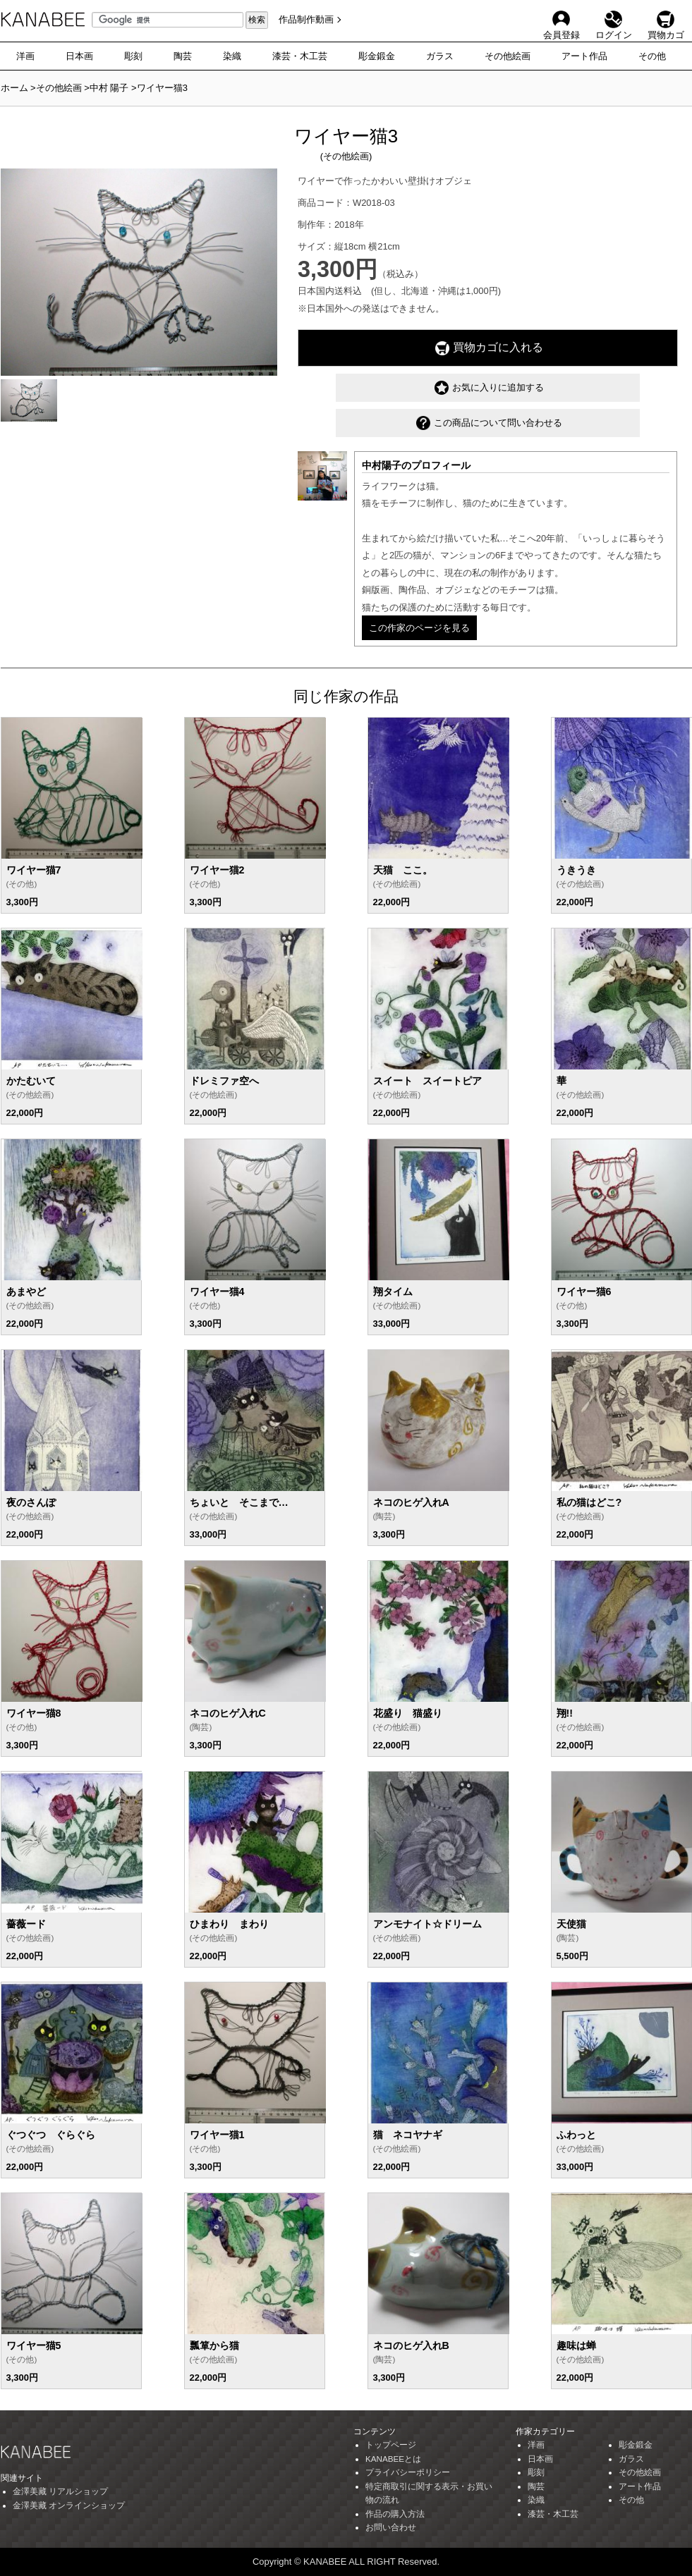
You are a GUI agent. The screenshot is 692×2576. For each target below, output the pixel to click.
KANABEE (43, 22)
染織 (232, 56)
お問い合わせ (390, 2527)
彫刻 (133, 56)
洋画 (25, 56)
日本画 (79, 56)
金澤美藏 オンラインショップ (69, 2505)
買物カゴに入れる (489, 348)
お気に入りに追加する (489, 388)
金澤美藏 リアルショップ (60, 2491)
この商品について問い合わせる (489, 423)
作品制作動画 (306, 19)
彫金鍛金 (376, 56)
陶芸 (183, 56)
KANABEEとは (393, 2458)
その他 (652, 56)
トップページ (390, 2444)
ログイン (613, 19)
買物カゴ (666, 19)
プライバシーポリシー (407, 2472)
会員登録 (561, 19)
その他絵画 (507, 56)
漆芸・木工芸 (299, 56)
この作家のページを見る (419, 627)
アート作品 (584, 56)
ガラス (440, 56)
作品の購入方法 (395, 2513)
